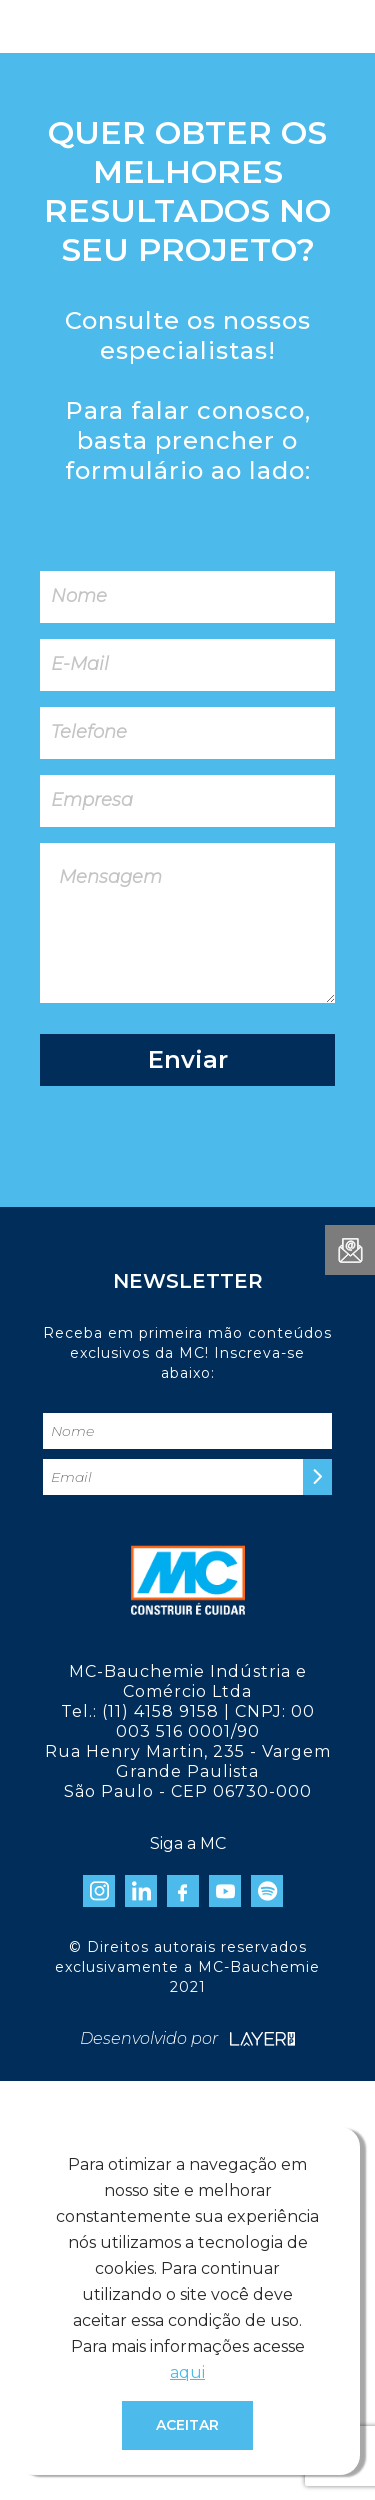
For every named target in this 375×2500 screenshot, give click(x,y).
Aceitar (187, 2425)
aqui (187, 2372)
